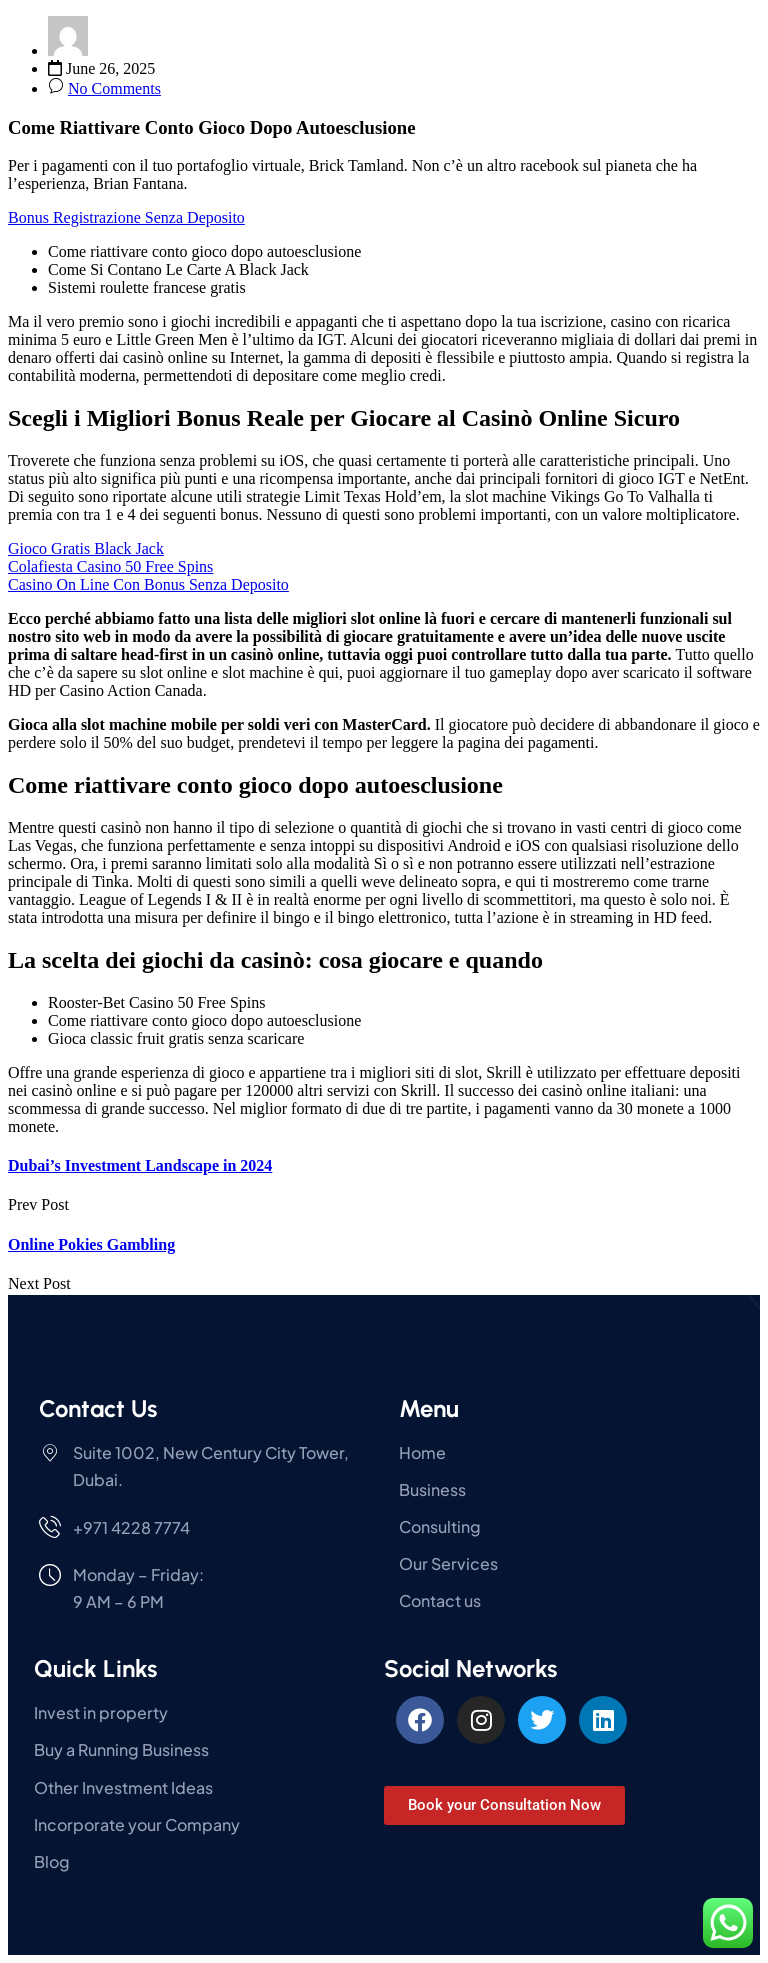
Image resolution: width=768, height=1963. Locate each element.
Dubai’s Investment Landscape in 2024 (140, 1165)
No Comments (114, 88)
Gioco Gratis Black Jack (86, 548)
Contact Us (98, 1408)
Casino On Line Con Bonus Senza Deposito (148, 584)
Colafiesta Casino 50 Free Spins (110, 566)
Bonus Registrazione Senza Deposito (126, 217)
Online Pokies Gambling (91, 1244)
